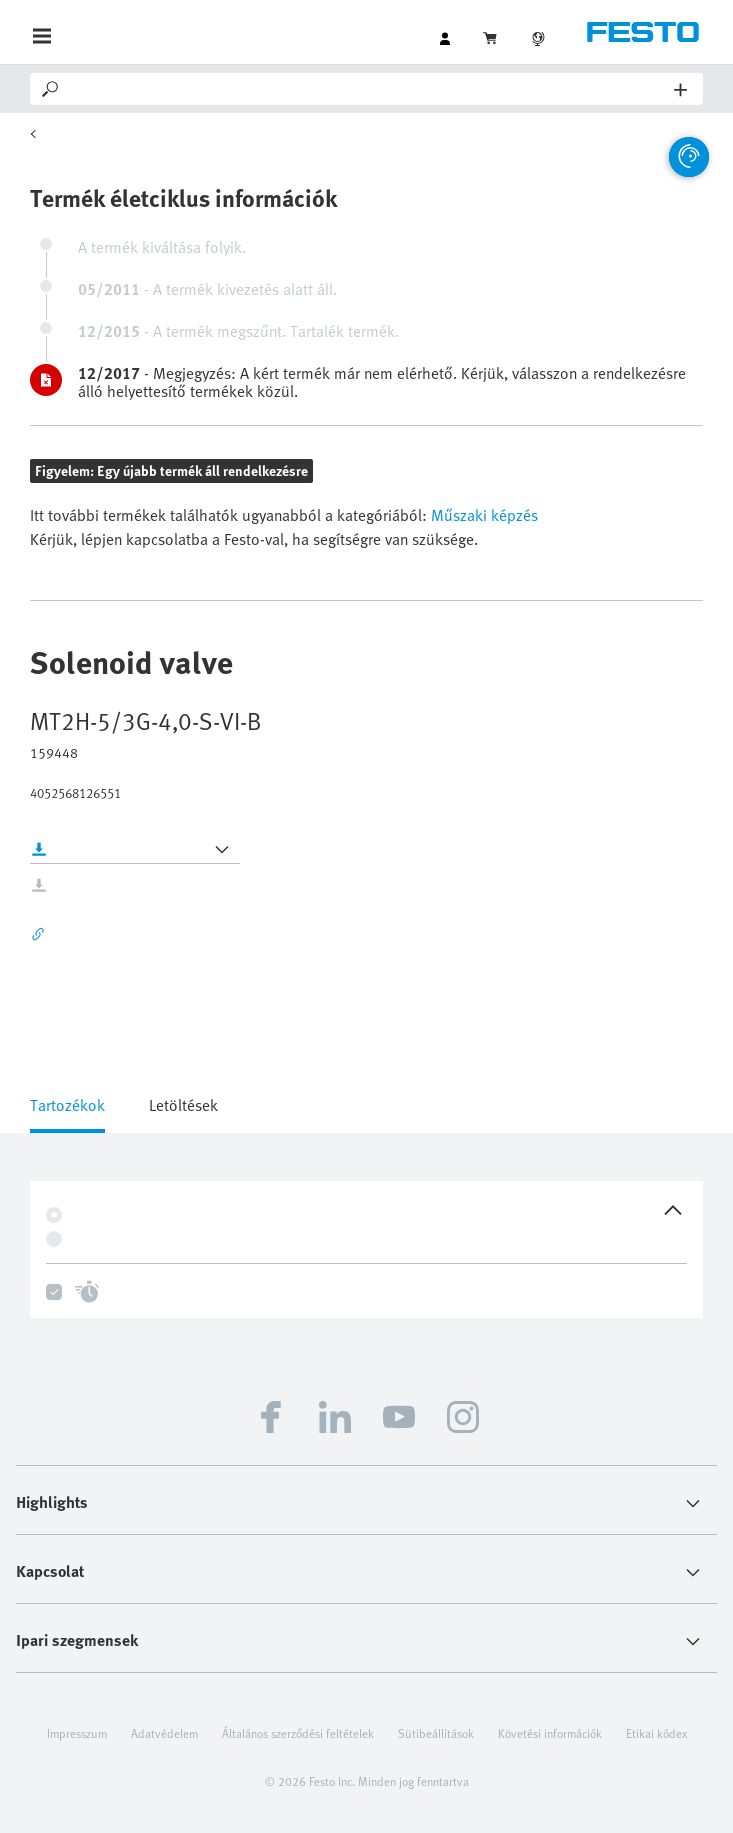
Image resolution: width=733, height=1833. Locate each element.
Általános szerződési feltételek (298, 1733)
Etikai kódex (656, 1733)
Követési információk (550, 1733)
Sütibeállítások (436, 1733)
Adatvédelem (164, 1733)
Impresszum (77, 1733)
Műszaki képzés (482, 515)
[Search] (368, 89)
